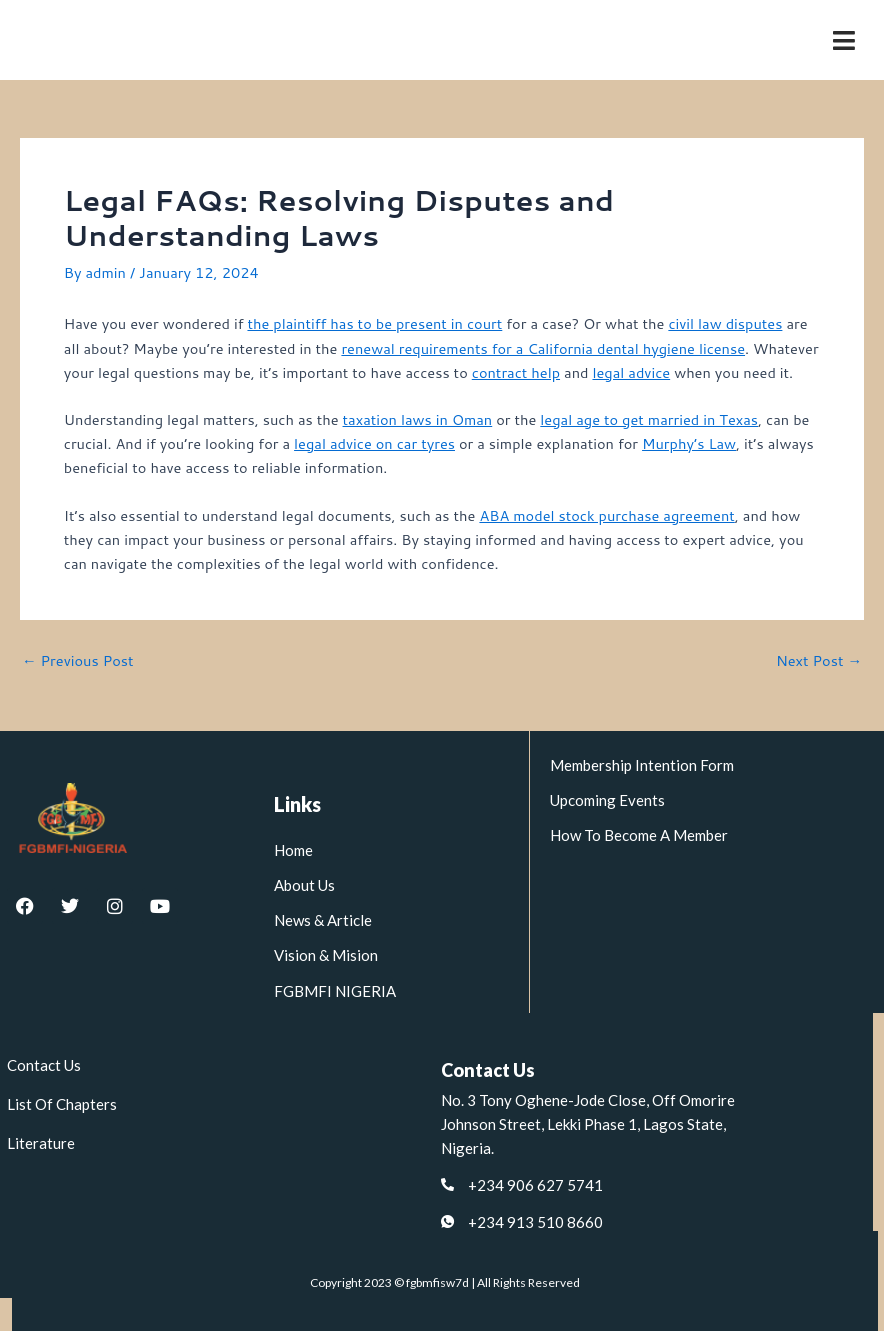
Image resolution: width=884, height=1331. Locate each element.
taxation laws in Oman (418, 419)
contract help (516, 372)
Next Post (819, 661)
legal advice (631, 372)
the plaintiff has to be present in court (374, 323)
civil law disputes (725, 323)
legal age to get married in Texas (649, 419)
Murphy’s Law (689, 443)
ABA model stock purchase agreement (606, 515)
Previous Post (78, 661)
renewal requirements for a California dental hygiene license (543, 348)
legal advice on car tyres (374, 443)
